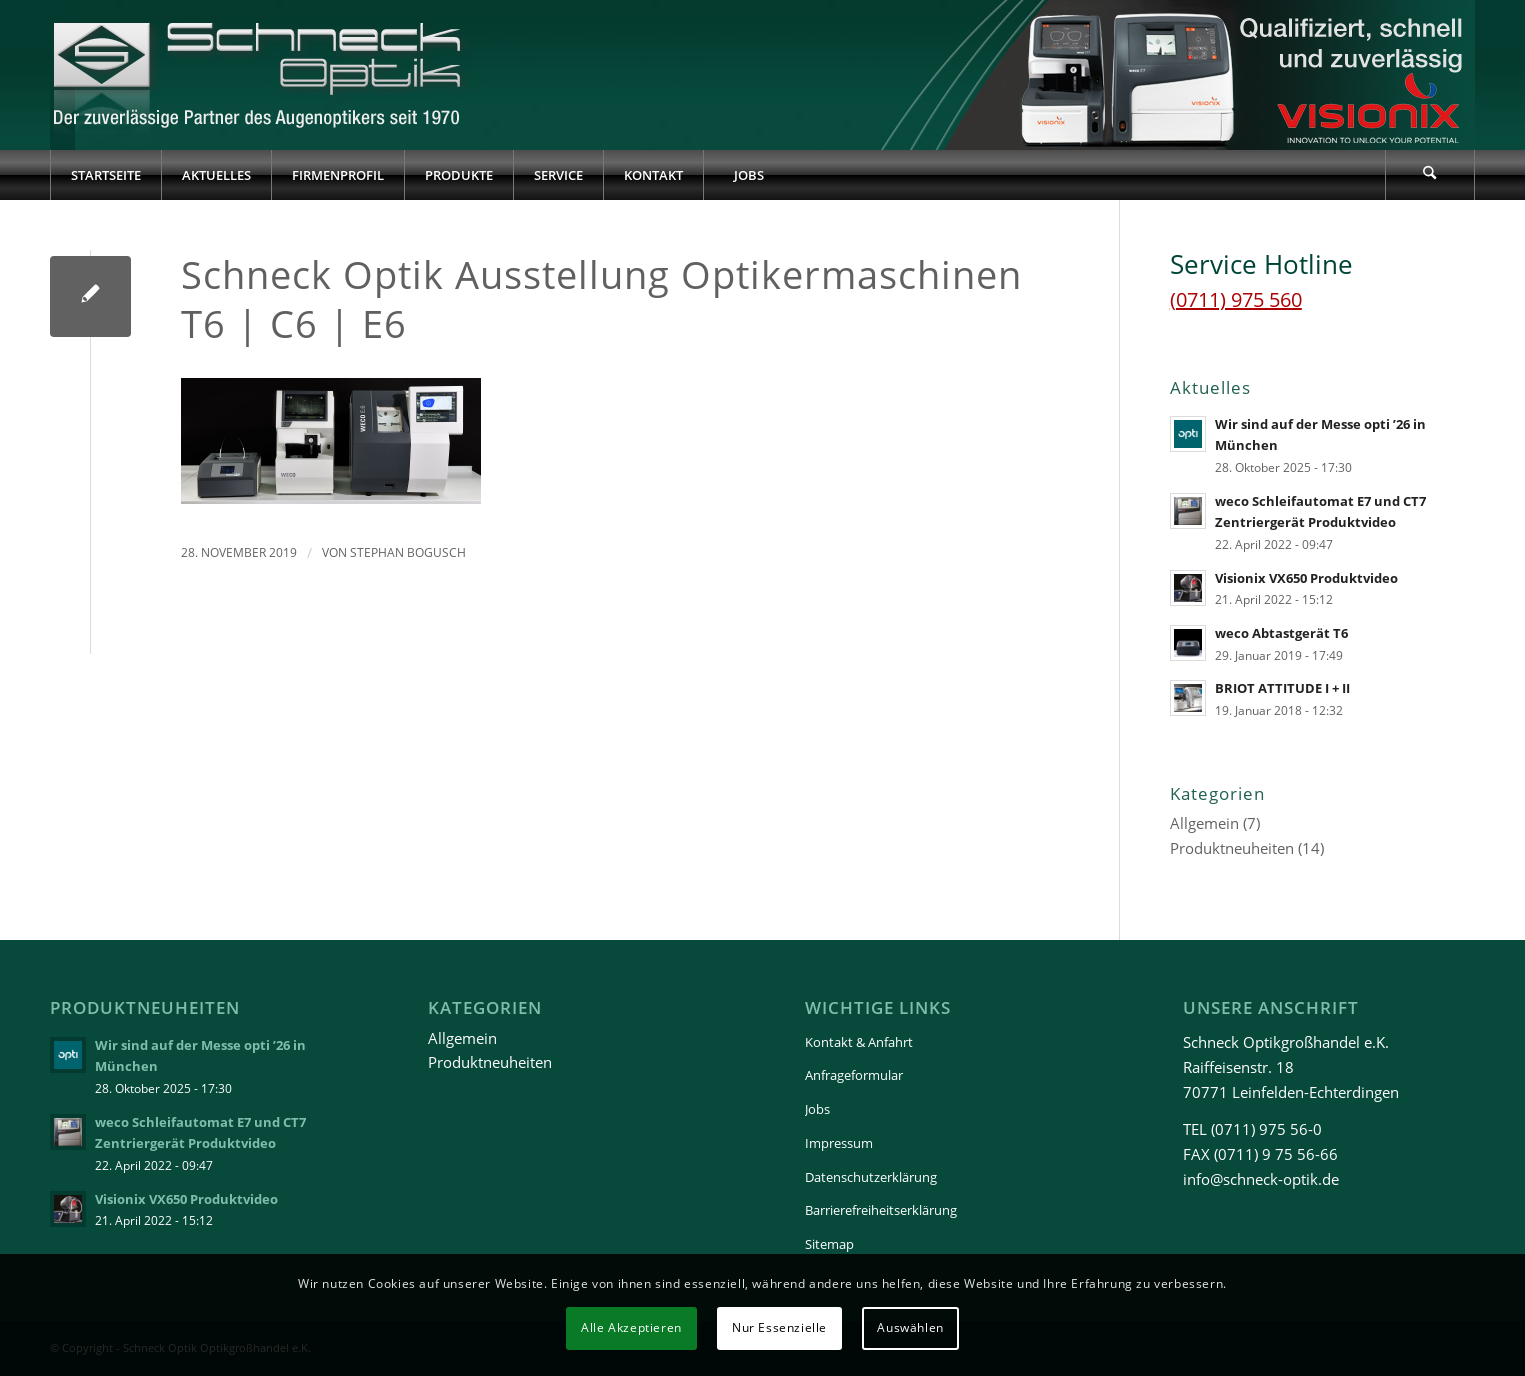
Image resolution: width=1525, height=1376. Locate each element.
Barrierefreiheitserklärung (881, 1210)
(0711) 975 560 (1236, 299)
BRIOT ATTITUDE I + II (1282, 688)
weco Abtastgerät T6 (1281, 633)
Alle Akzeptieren (631, 1327)
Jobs (817, 1109)
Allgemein (1204, 823)
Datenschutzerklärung (871, 1177)
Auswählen (910, 1327)
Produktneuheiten (1232, 848)
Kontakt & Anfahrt (859, 1042)
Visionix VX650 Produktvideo (1306, 578)
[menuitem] (105, 175)
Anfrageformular (854, 1075)
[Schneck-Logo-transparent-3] (259, 75)
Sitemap (829, 1244)
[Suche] (1430, 175)
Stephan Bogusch (408, 552)
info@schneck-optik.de (1261, 1179)
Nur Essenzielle (779, 1327)
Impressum (839, 1143)
